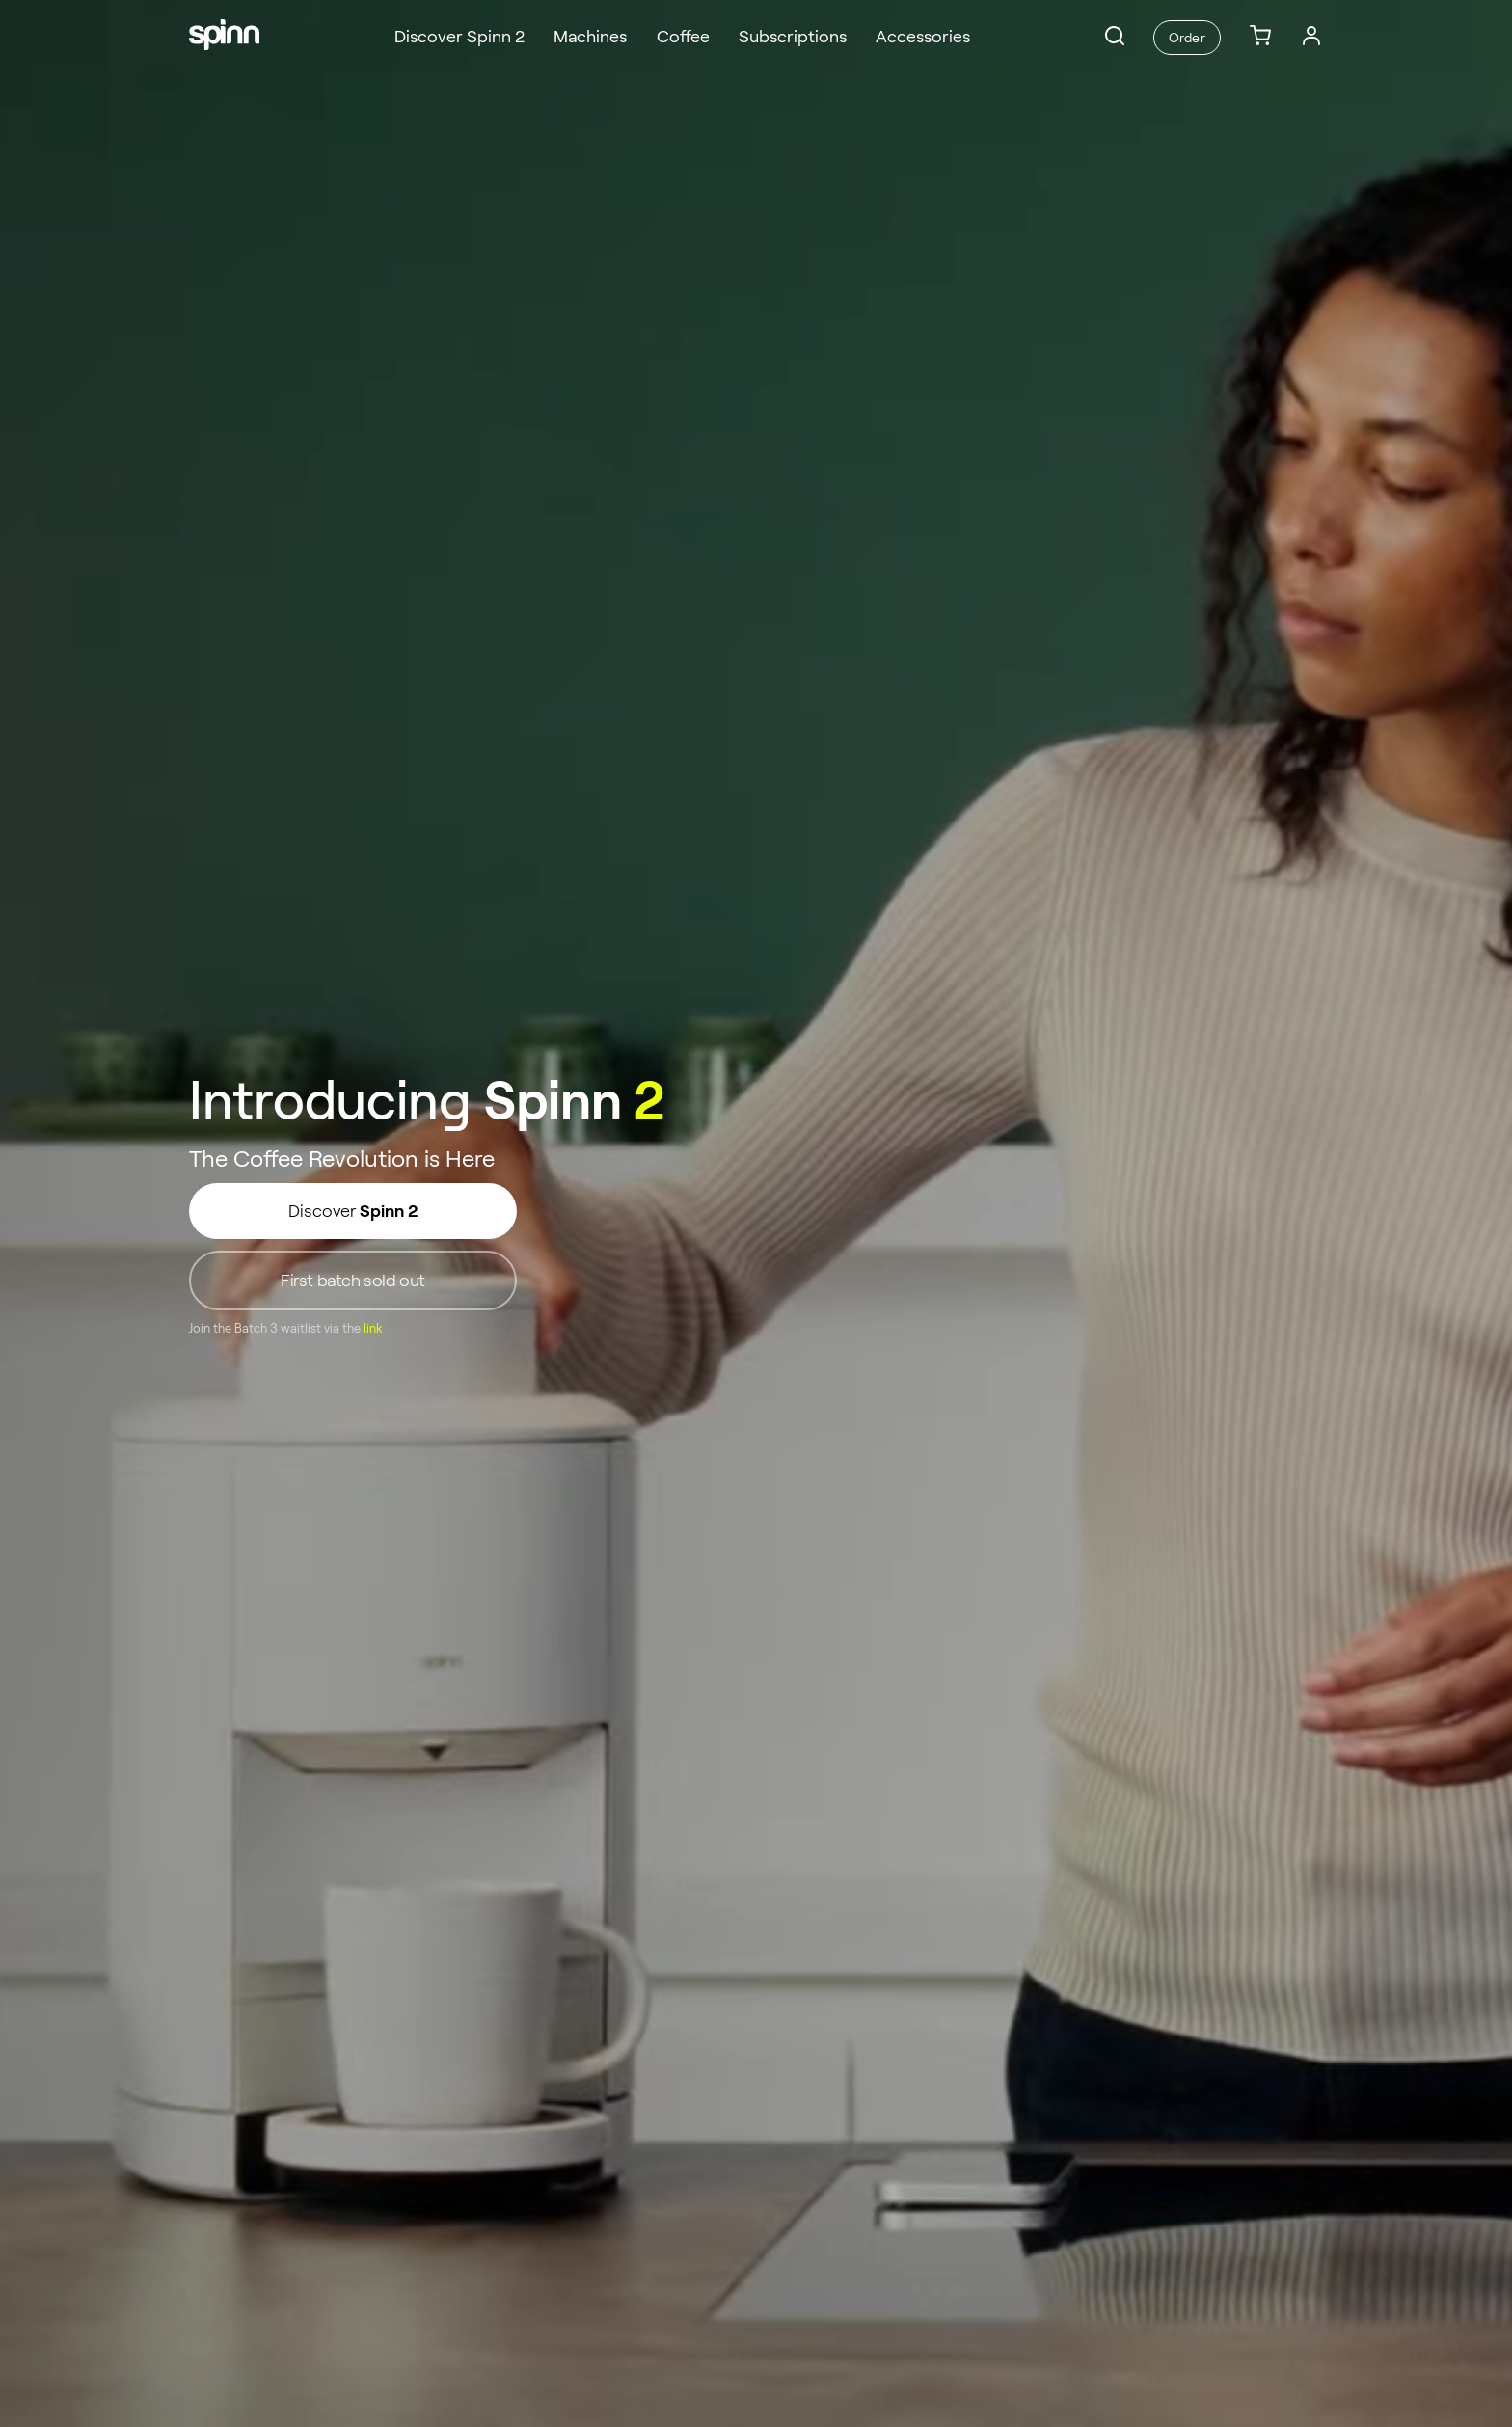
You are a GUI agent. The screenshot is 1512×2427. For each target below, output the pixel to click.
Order (1186, 37)
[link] (1260, 37)
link (373, 1328)
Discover (353, 1211)
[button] (1114, 35)
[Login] (1311, 35)
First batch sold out (353, 1280)
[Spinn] (224, 36)
